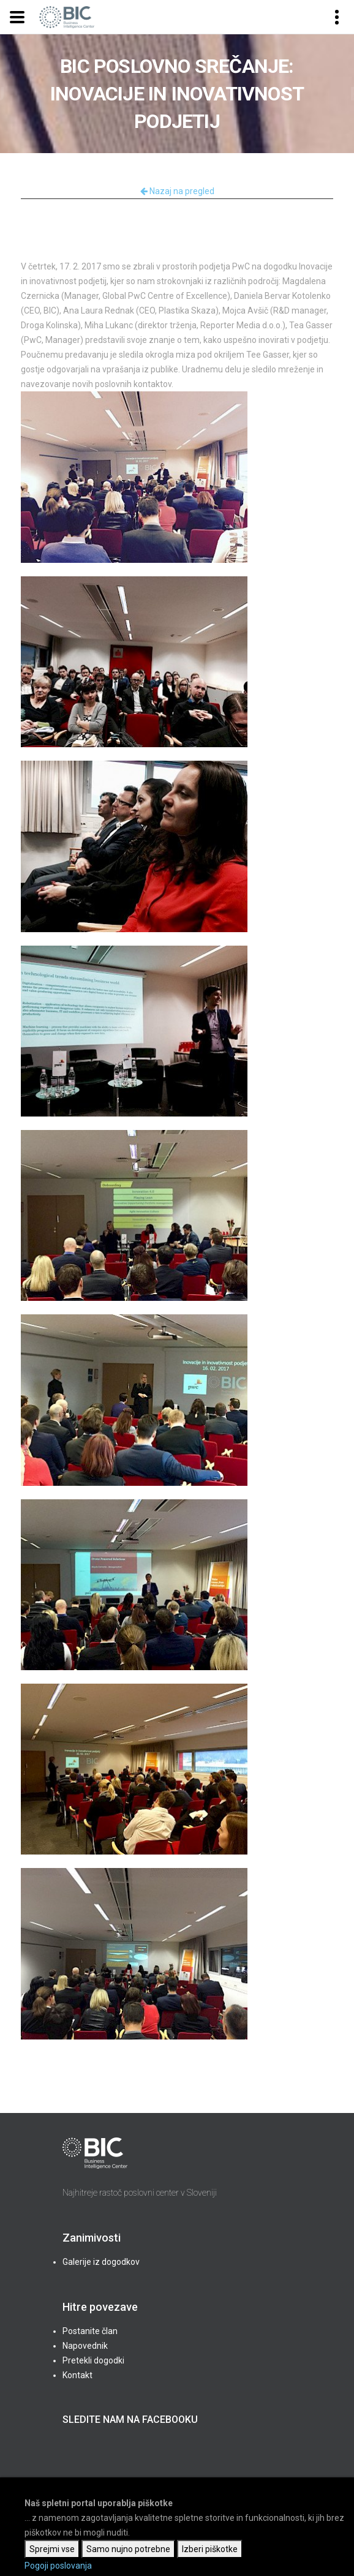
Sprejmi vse (52, 2549)
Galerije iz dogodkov (101, 2262)
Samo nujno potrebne (128, 2549)
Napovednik (85, 2346)
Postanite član (90, 2331)
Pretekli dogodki (93, 2360)
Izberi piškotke (210, 2549)
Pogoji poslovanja (58, 2565)
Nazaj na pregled (177, 191)
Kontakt (77, 2375)
